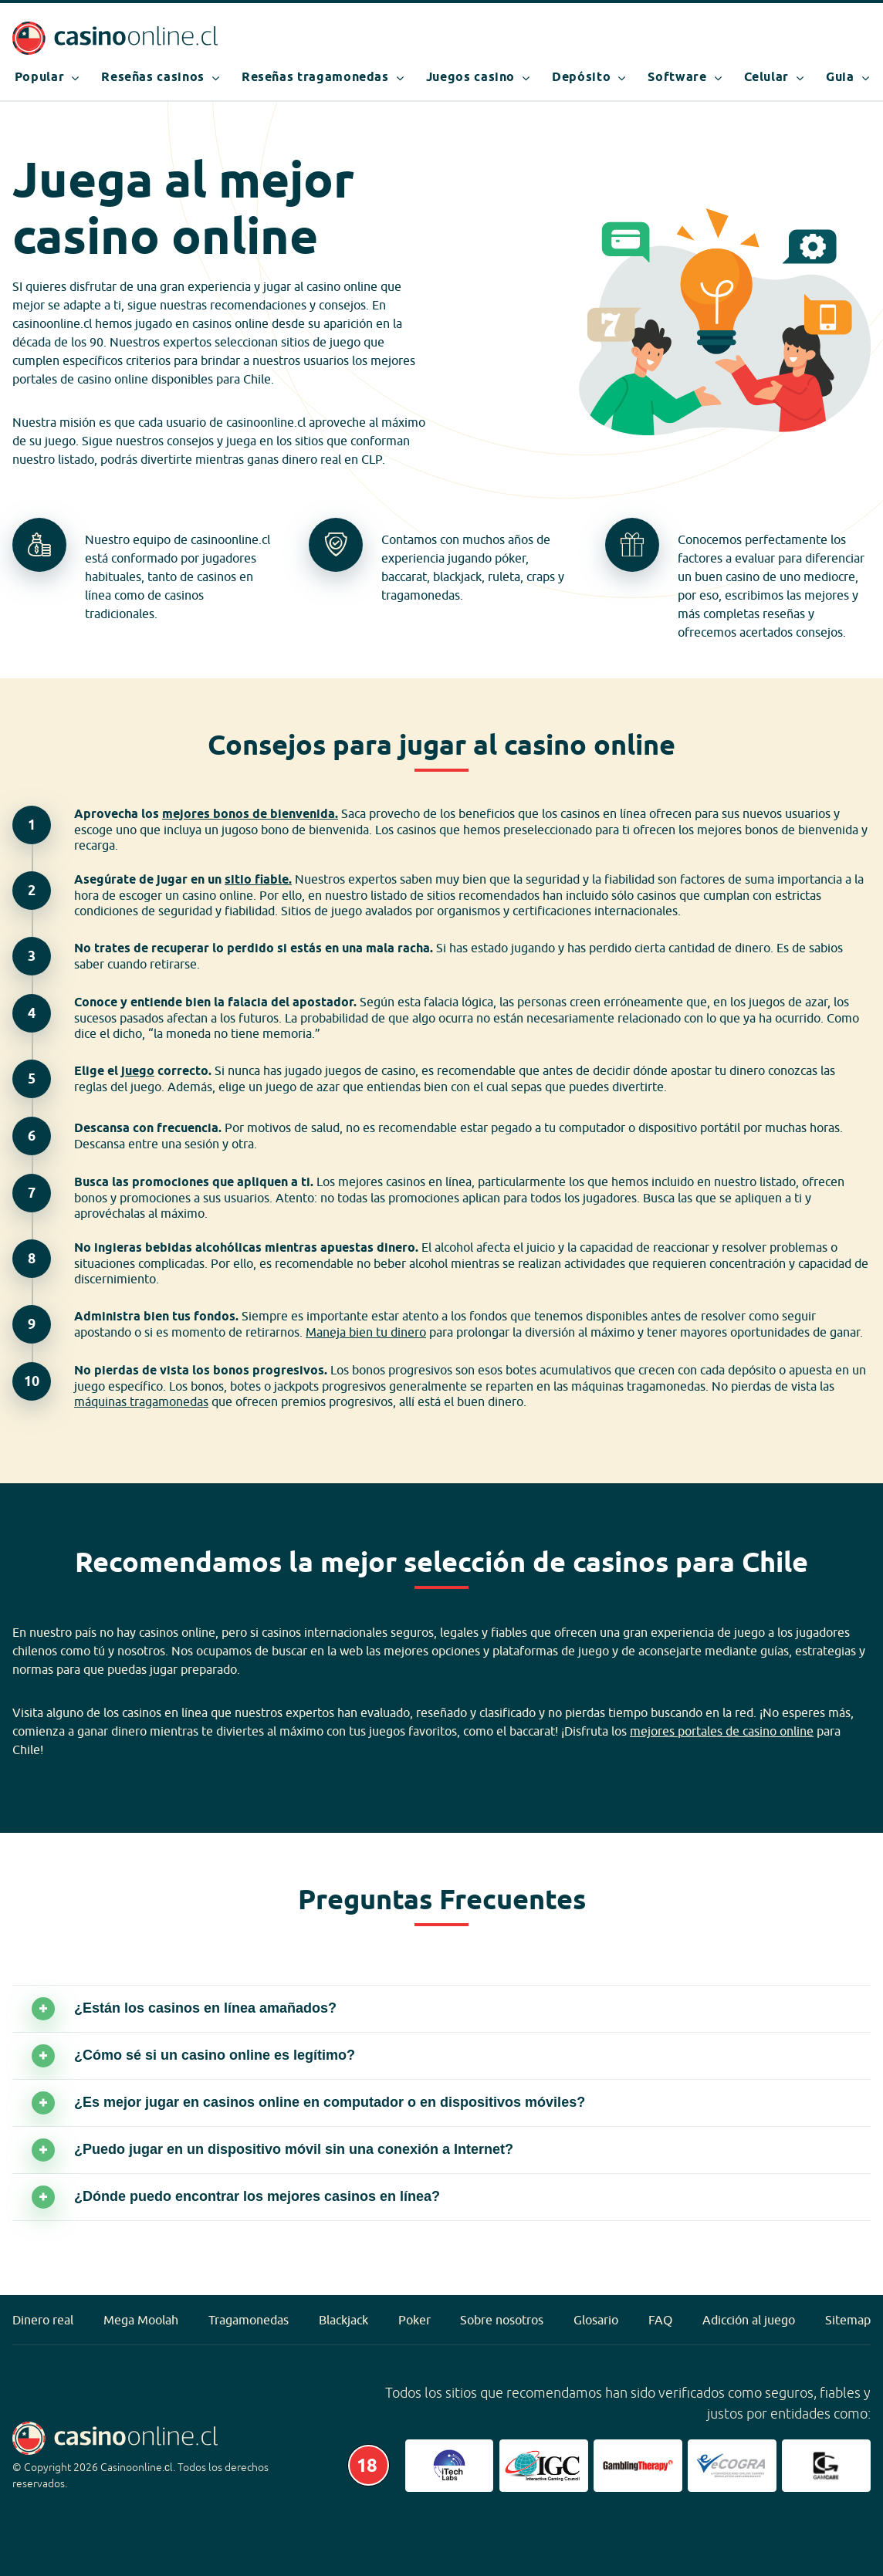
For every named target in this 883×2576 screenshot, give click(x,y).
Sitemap (848, 2320)
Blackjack (343, 2320)
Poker (414, 2320)
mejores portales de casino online (722, 1731)
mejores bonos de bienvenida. (250, 813)
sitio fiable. (258, 879)
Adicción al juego (748, 2320)
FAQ (660, 2320)
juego (137, 1070)
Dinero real (42, 2320)
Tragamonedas (248, 2320)
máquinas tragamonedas (141, 1401)
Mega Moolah (140, 2320)
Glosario (595, 2320)
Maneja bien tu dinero (366, 1332)
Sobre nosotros (501, 2320)
